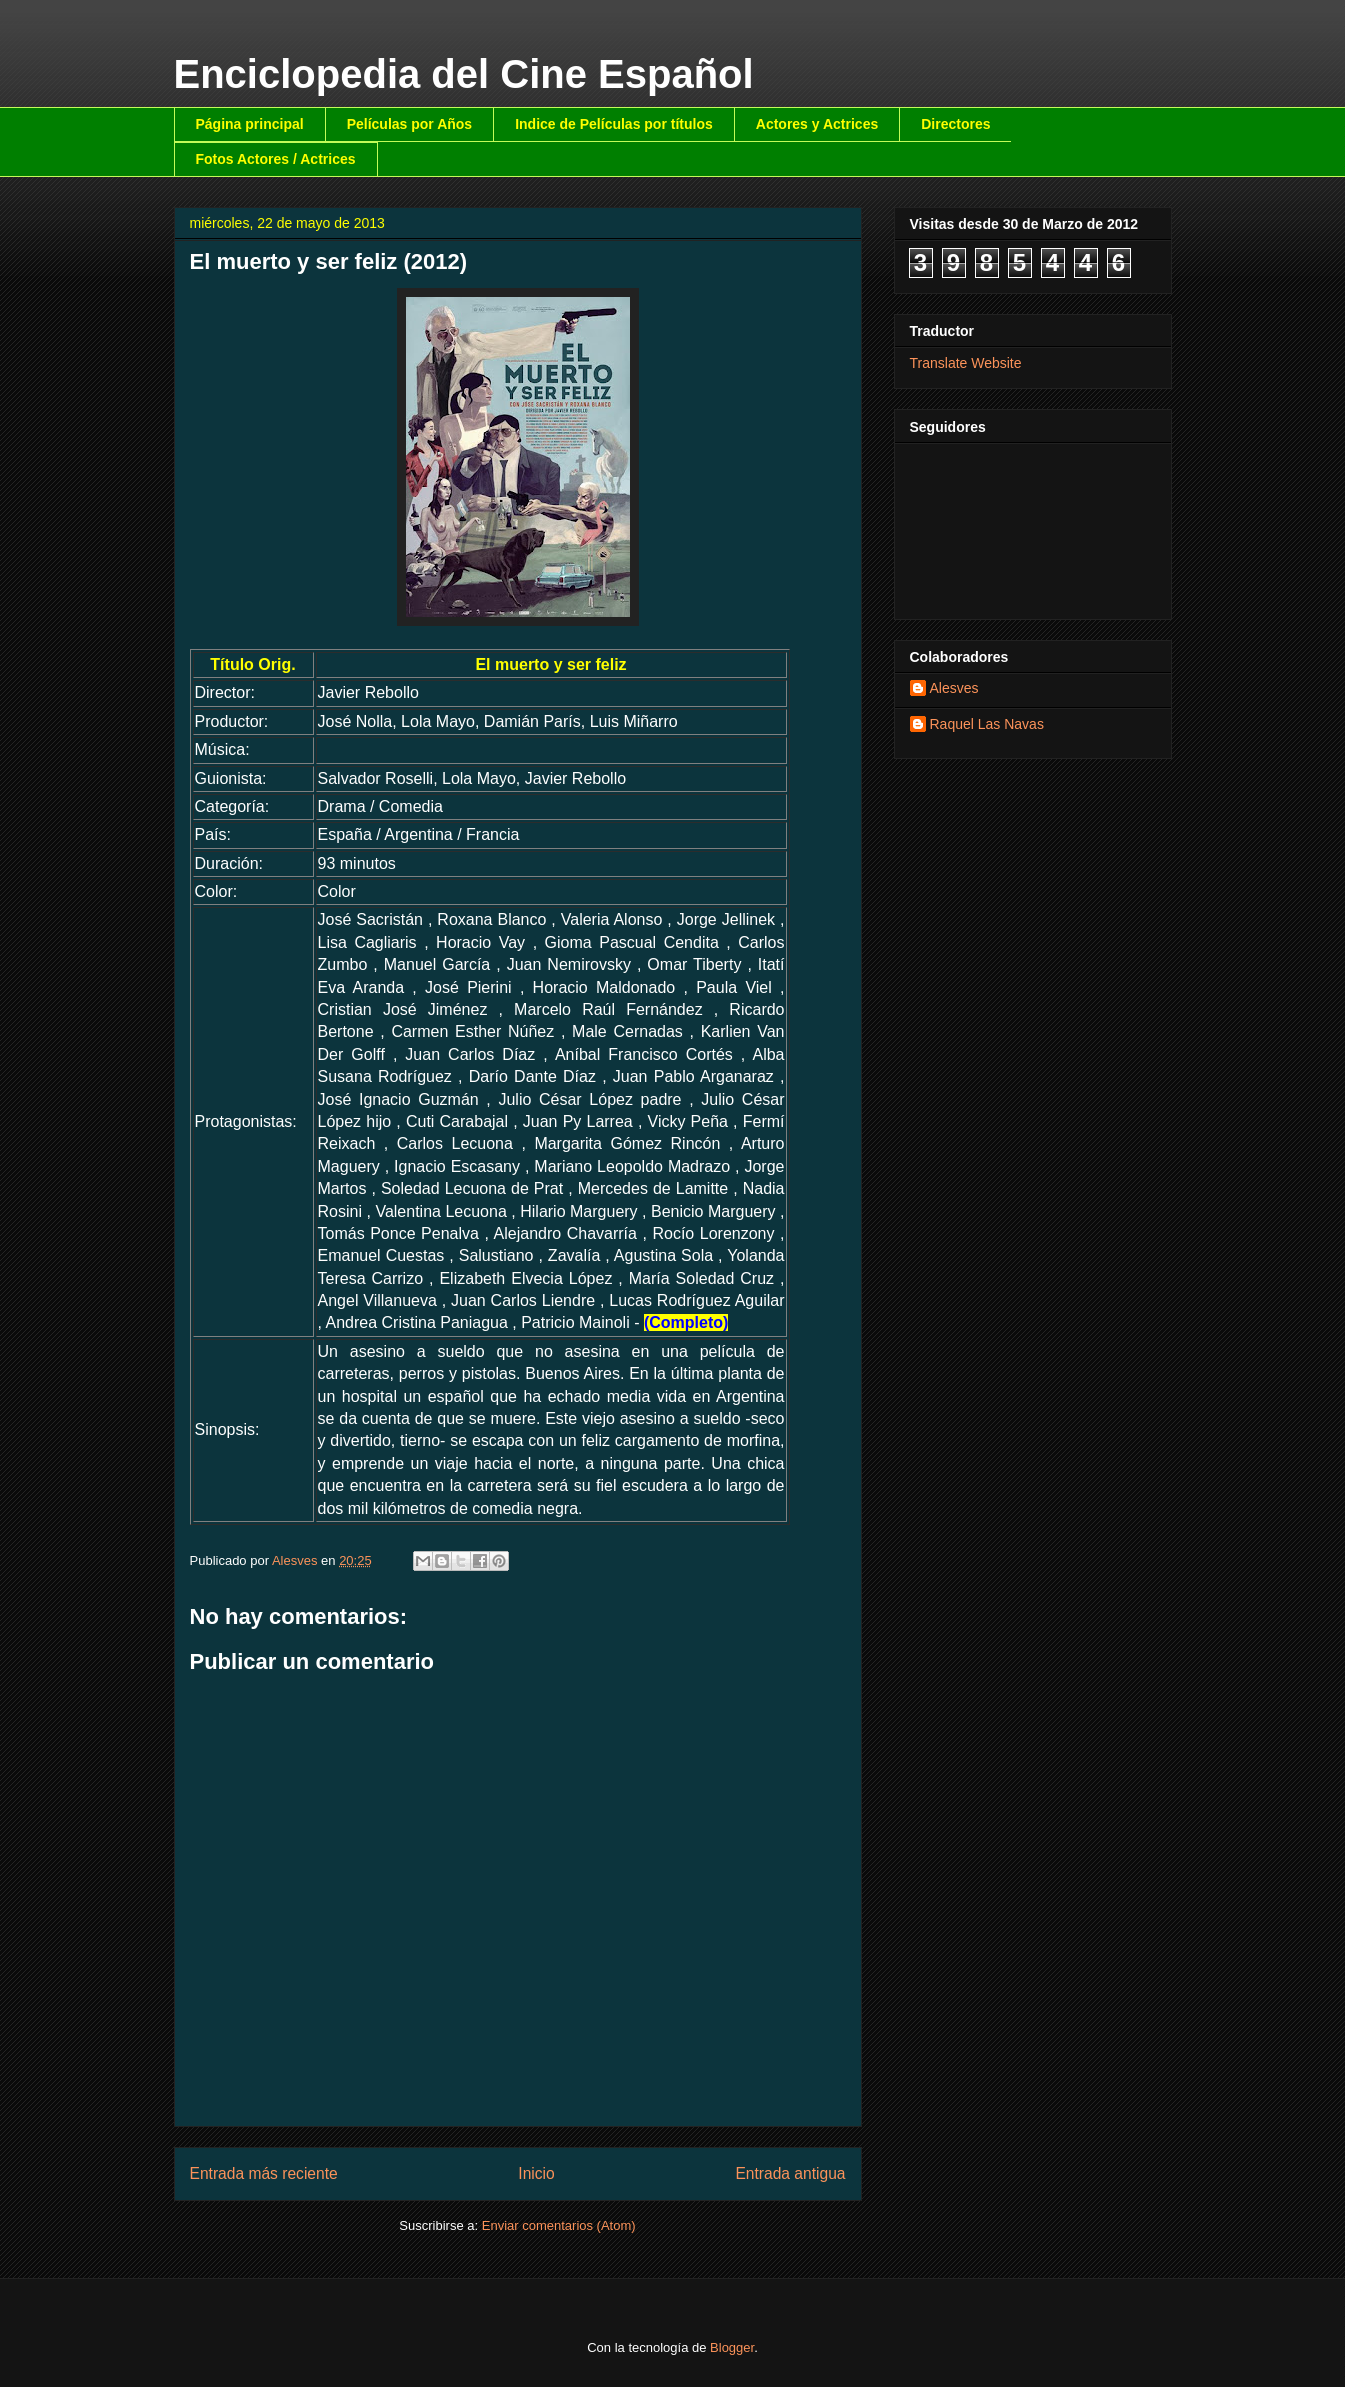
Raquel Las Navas (987, 724)
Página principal (250, 124)
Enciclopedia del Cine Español (464, 74)
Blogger (732, 2347)
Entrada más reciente (264, 2173)
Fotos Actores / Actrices (276, 159)
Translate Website (966, 363)
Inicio (536, 2173)
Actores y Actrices (817, 124)
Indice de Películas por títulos (614, 124)
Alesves (954, 688)
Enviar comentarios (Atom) (559, 2225)
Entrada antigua (790, 2173)
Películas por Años (410, 124)
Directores (955, 124)
